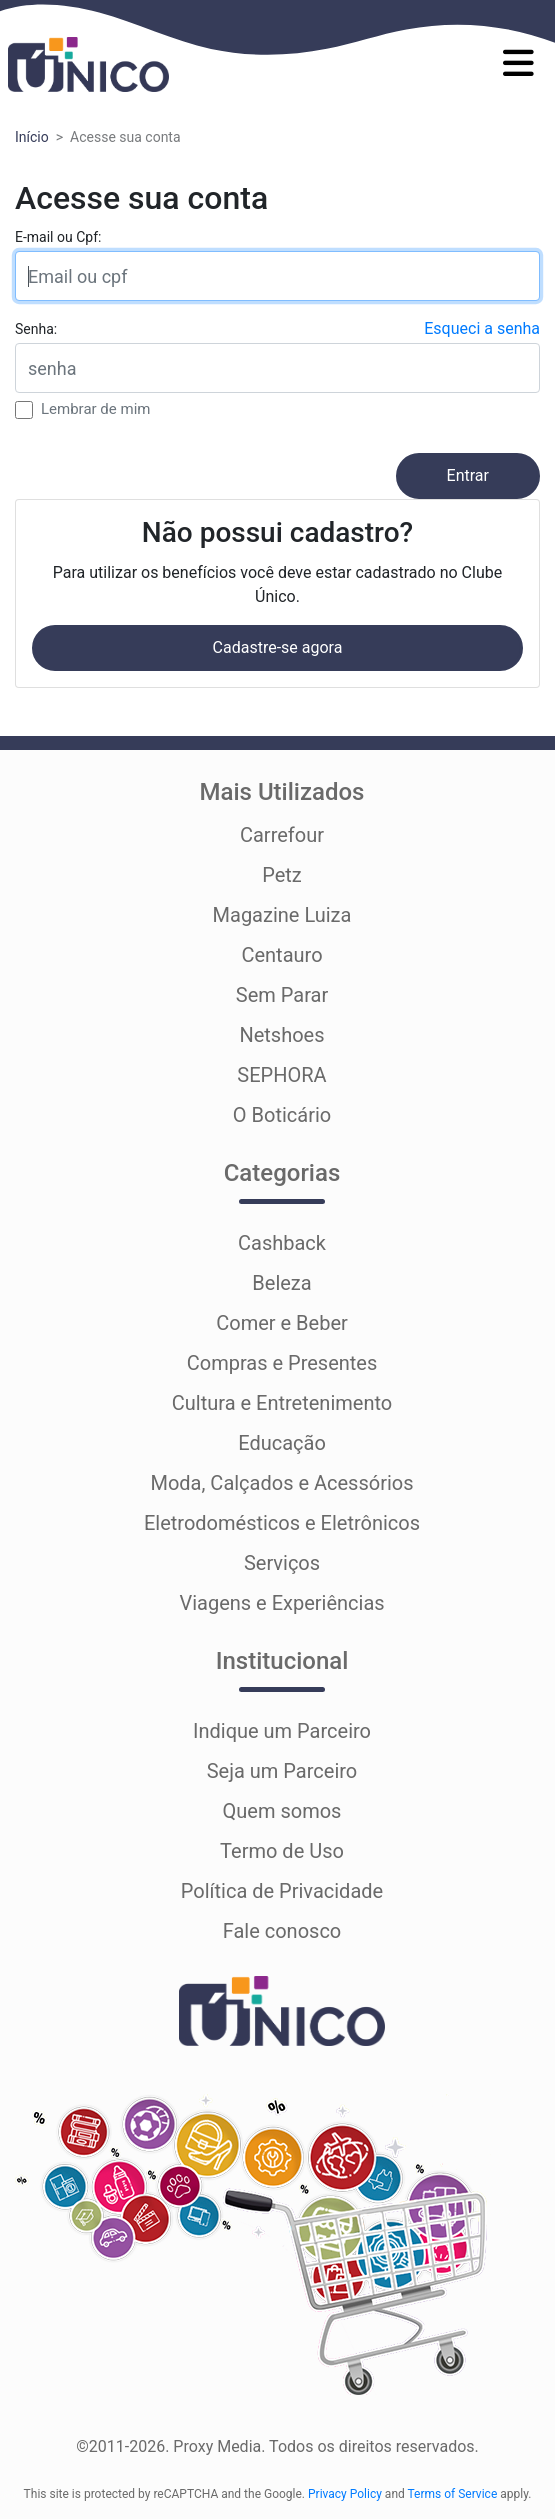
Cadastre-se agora (278, 647)
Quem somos (282, 1811)
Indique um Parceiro (282, 1731)
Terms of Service (453, 2494)
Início (32, 137)
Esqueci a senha (482, 328)
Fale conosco (282, 1931)
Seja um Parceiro (282, 1771)
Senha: (36, 329)
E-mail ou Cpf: (58, 237)
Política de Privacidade (282, 1891)
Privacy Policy (345, 2494)
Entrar (468, 475)
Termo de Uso (282, 1851)
